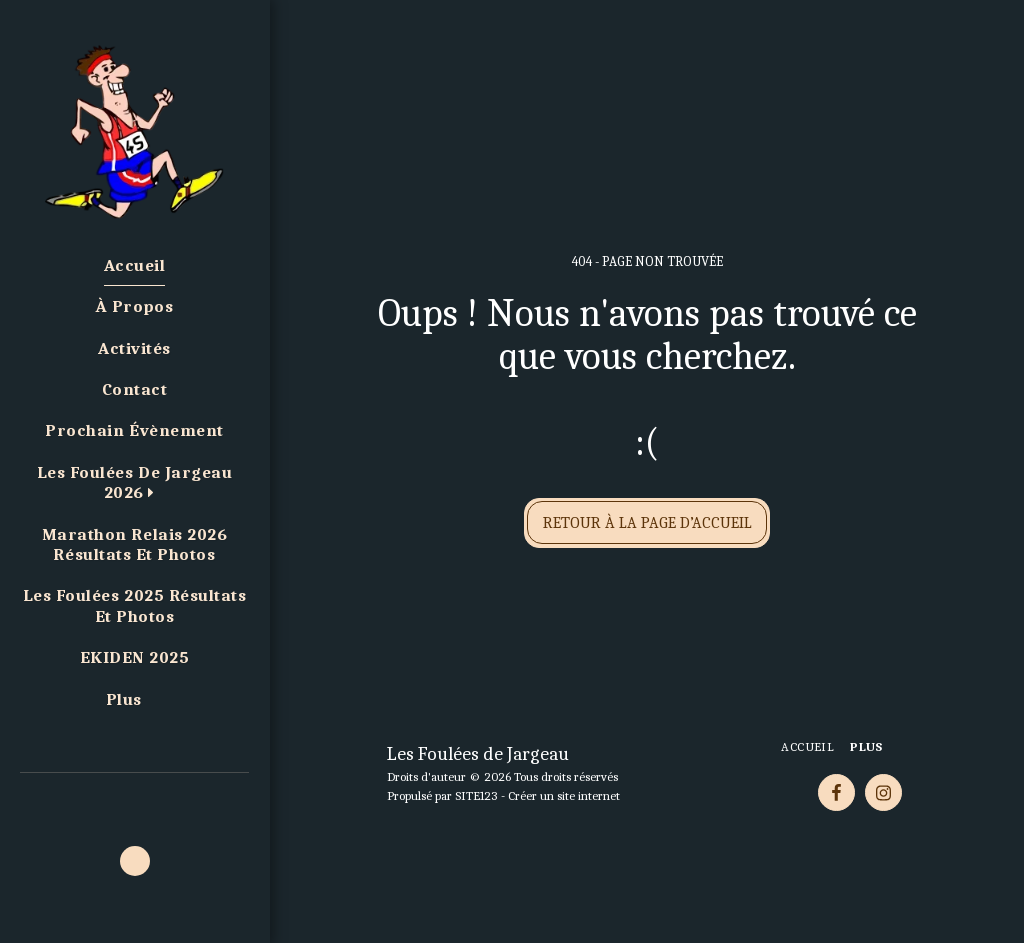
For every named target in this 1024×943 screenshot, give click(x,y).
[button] (134, 483)
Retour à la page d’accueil (647, 523)
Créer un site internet (564, 795)
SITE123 (476, 795)
